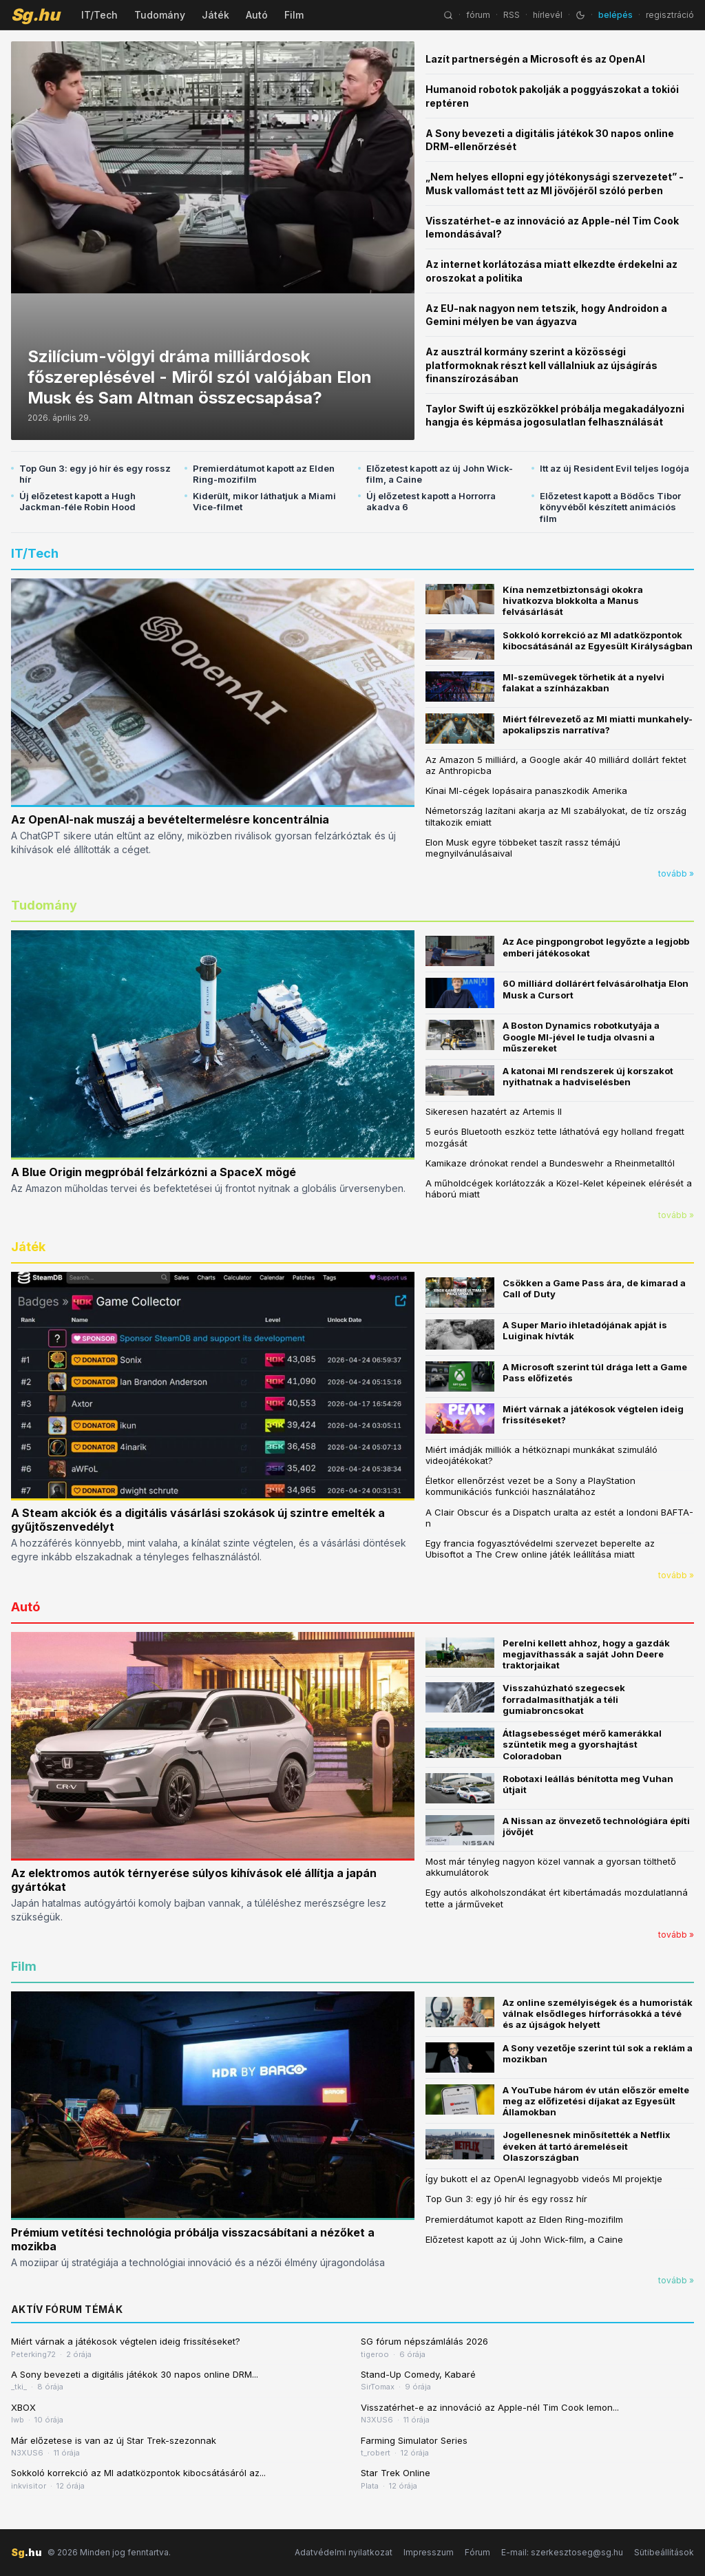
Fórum (477, 2552)
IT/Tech (99, 15)
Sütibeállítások (664, 2552)
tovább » (676, 873)
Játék (215, 15)
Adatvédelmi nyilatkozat (343, 2552)
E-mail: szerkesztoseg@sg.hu (562, 2552)
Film (294, 15)
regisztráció (670, 15)
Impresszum (428, 2552)
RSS (511, 15)
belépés (615, 15)
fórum (478, 15)
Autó (257, 15)
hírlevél (547, 15)
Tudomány (159, 15)
